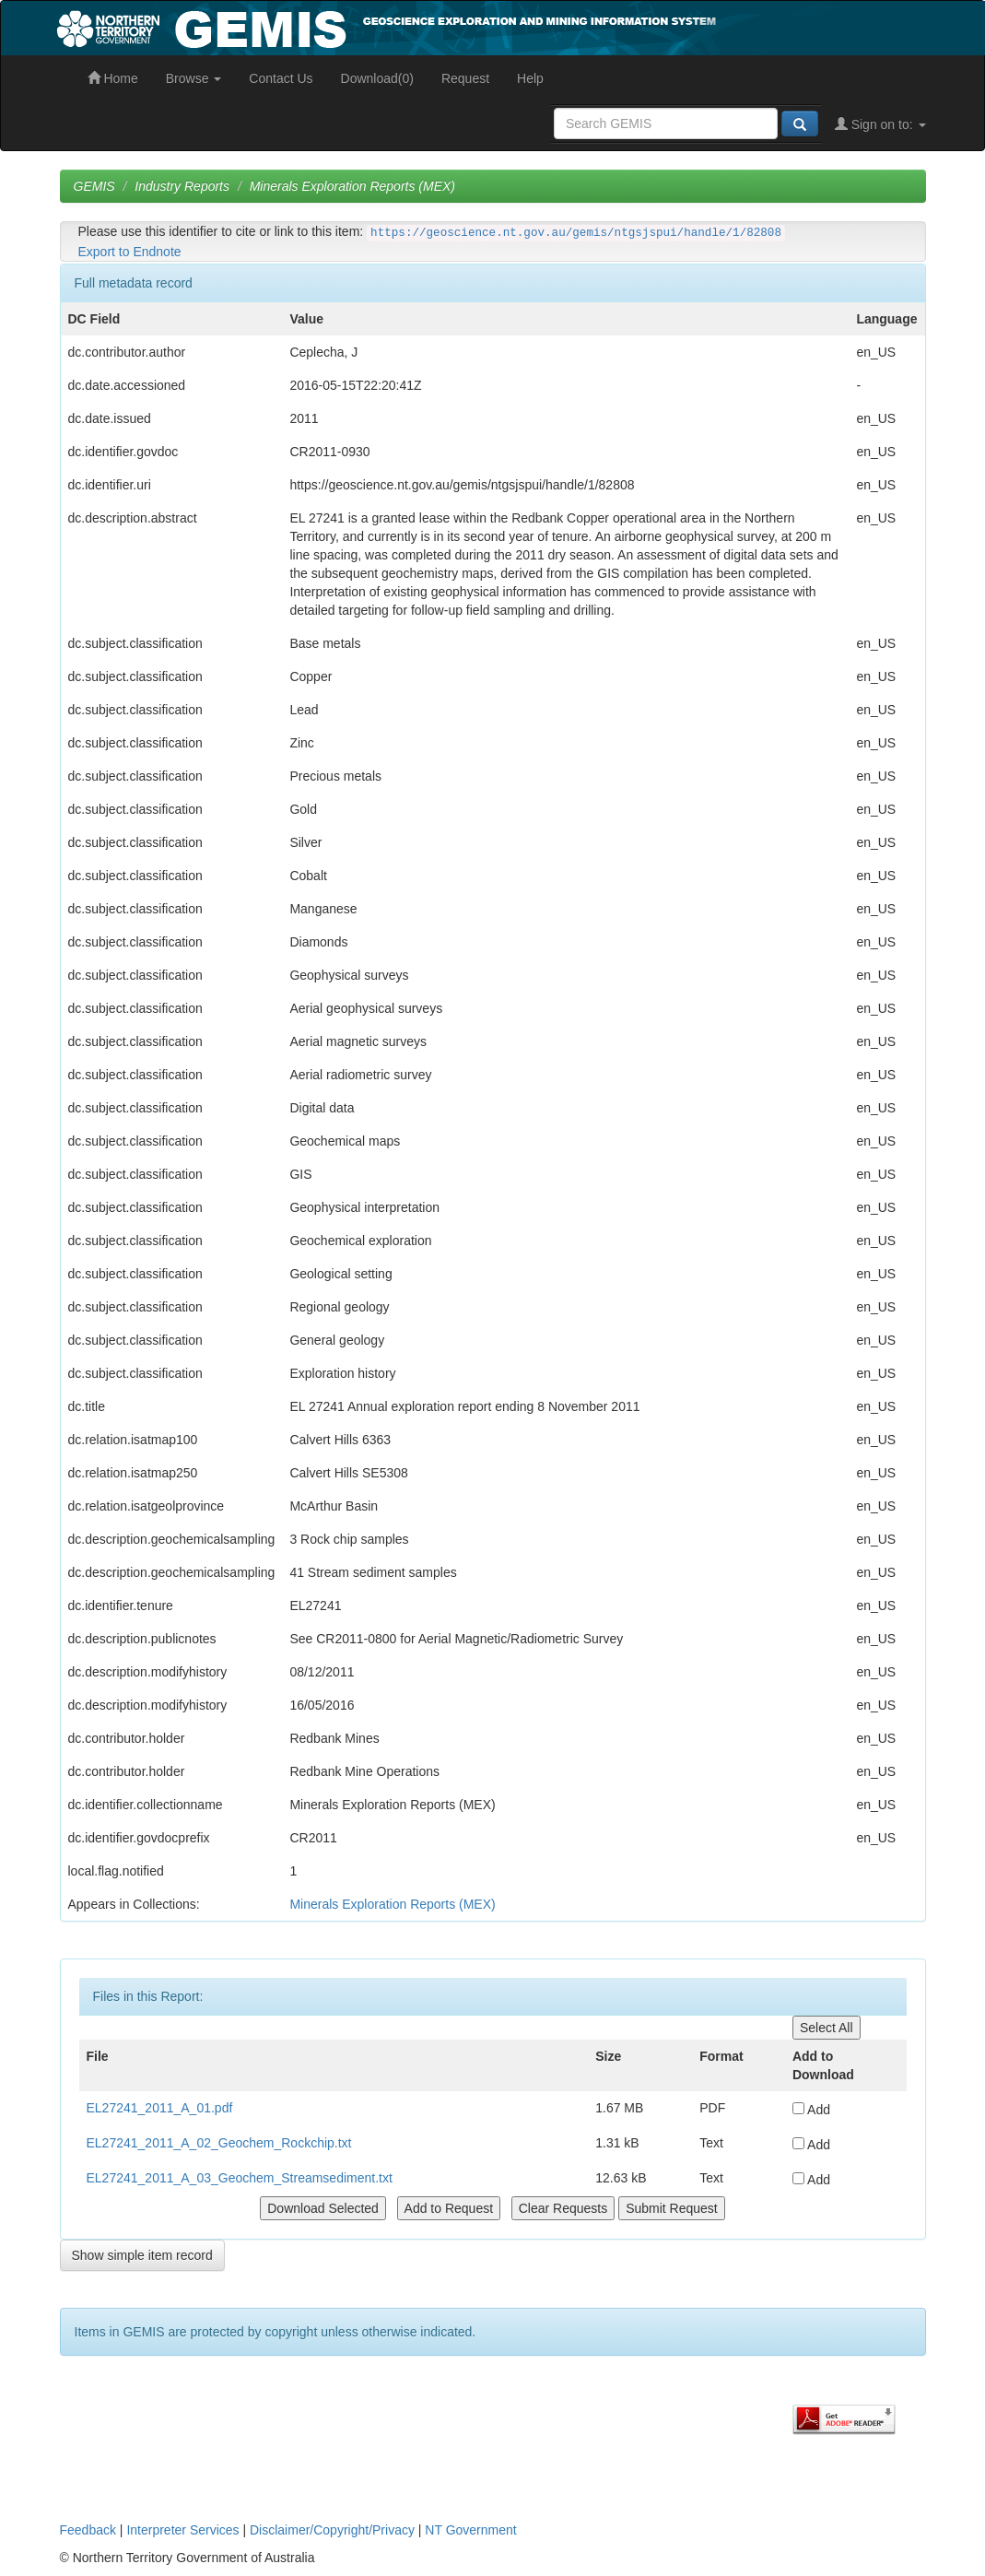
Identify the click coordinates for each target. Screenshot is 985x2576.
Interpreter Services (182, 2530)
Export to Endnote (130, 251)
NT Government (470, 2530)
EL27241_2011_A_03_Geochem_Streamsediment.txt (240, 2177)
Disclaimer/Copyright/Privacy (332, 2530)
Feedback (88, 2530)
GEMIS (94, 186)
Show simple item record (142, 2255)
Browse (194, 78)
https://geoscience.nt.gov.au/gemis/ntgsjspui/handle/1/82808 (575, 233)
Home (113, 78)
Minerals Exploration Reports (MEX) (352, 186)
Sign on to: (880, 124)
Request (465, 78)
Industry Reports (182, 186)
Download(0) (377, 78)
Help (530, 78)
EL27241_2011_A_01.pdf (160, 2107)
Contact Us (280, 78)
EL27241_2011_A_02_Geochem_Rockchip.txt (219, 2142)
